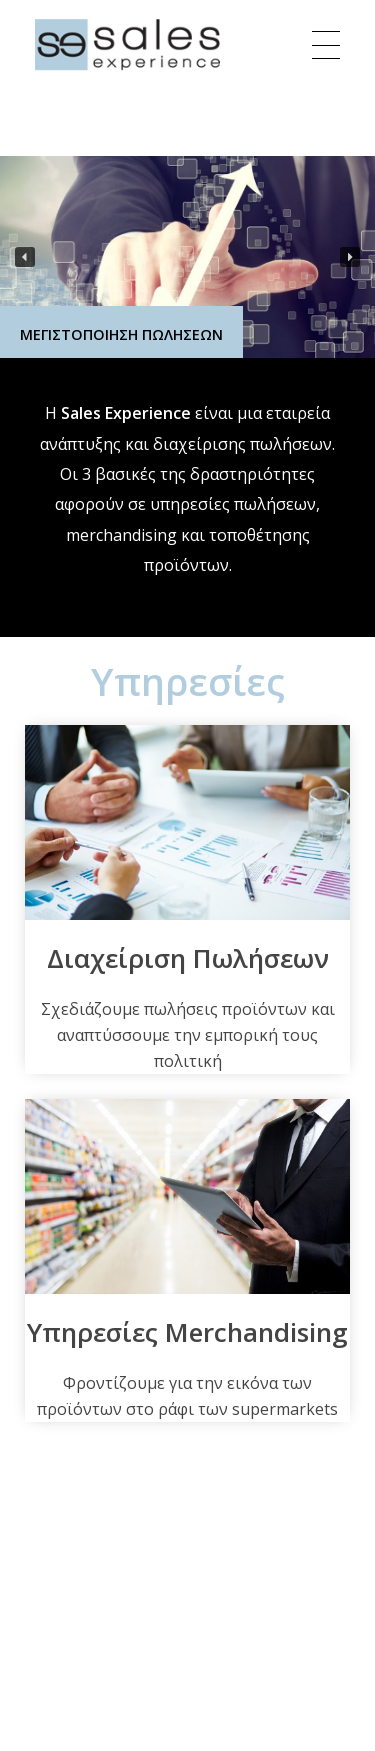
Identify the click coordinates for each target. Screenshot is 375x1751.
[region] (187, 257)
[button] (25, 257)
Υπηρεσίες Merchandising (187, 1332)
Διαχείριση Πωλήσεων (188, 958)
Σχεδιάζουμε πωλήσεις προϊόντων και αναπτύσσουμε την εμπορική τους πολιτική (188, 1035)
